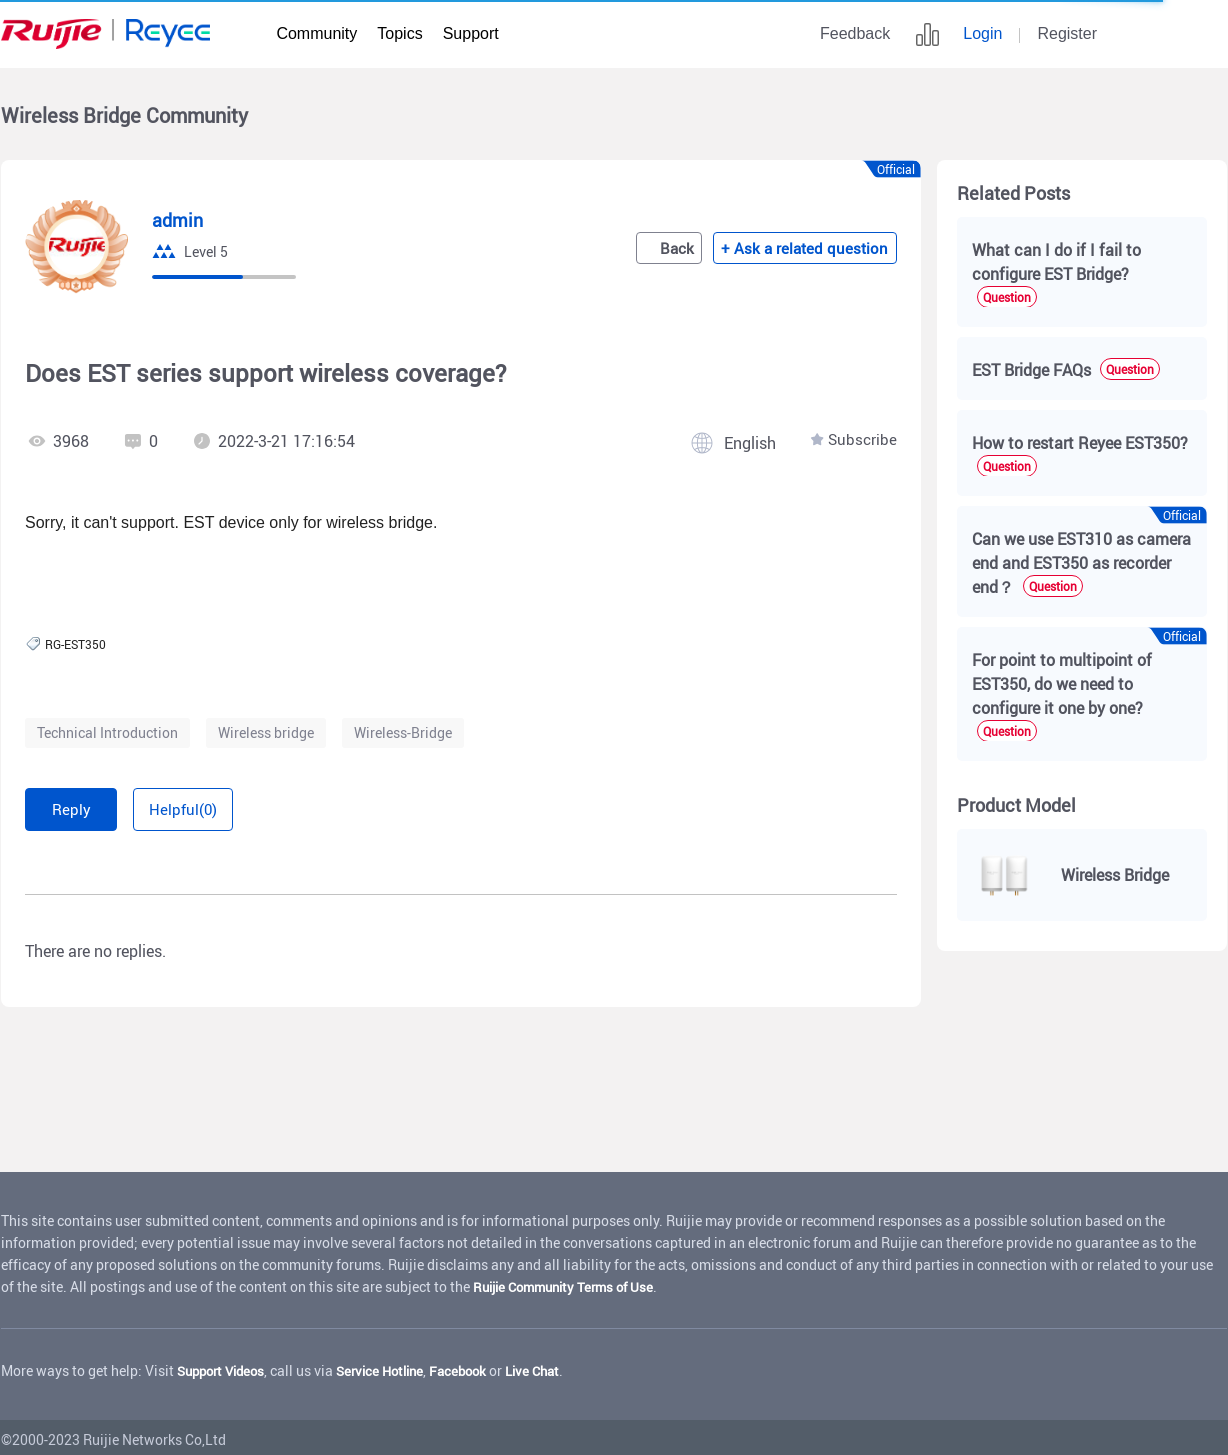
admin (179, 219)
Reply (86, 807)
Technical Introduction (107, 732)
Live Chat (556, 1365)
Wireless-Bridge (403, 732)
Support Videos (225, 1365)
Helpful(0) (231, 807)
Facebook (477, 1365)
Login (982, 33)
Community (316, 33)
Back (686, 248)
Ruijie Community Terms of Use (570, 1281)
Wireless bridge (266, 732)
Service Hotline (393, 1365)
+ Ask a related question (815, 248)
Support (471, 33)
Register (1067, 33)
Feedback (855, 33)
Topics (399, 33)
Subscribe (861, 441)
